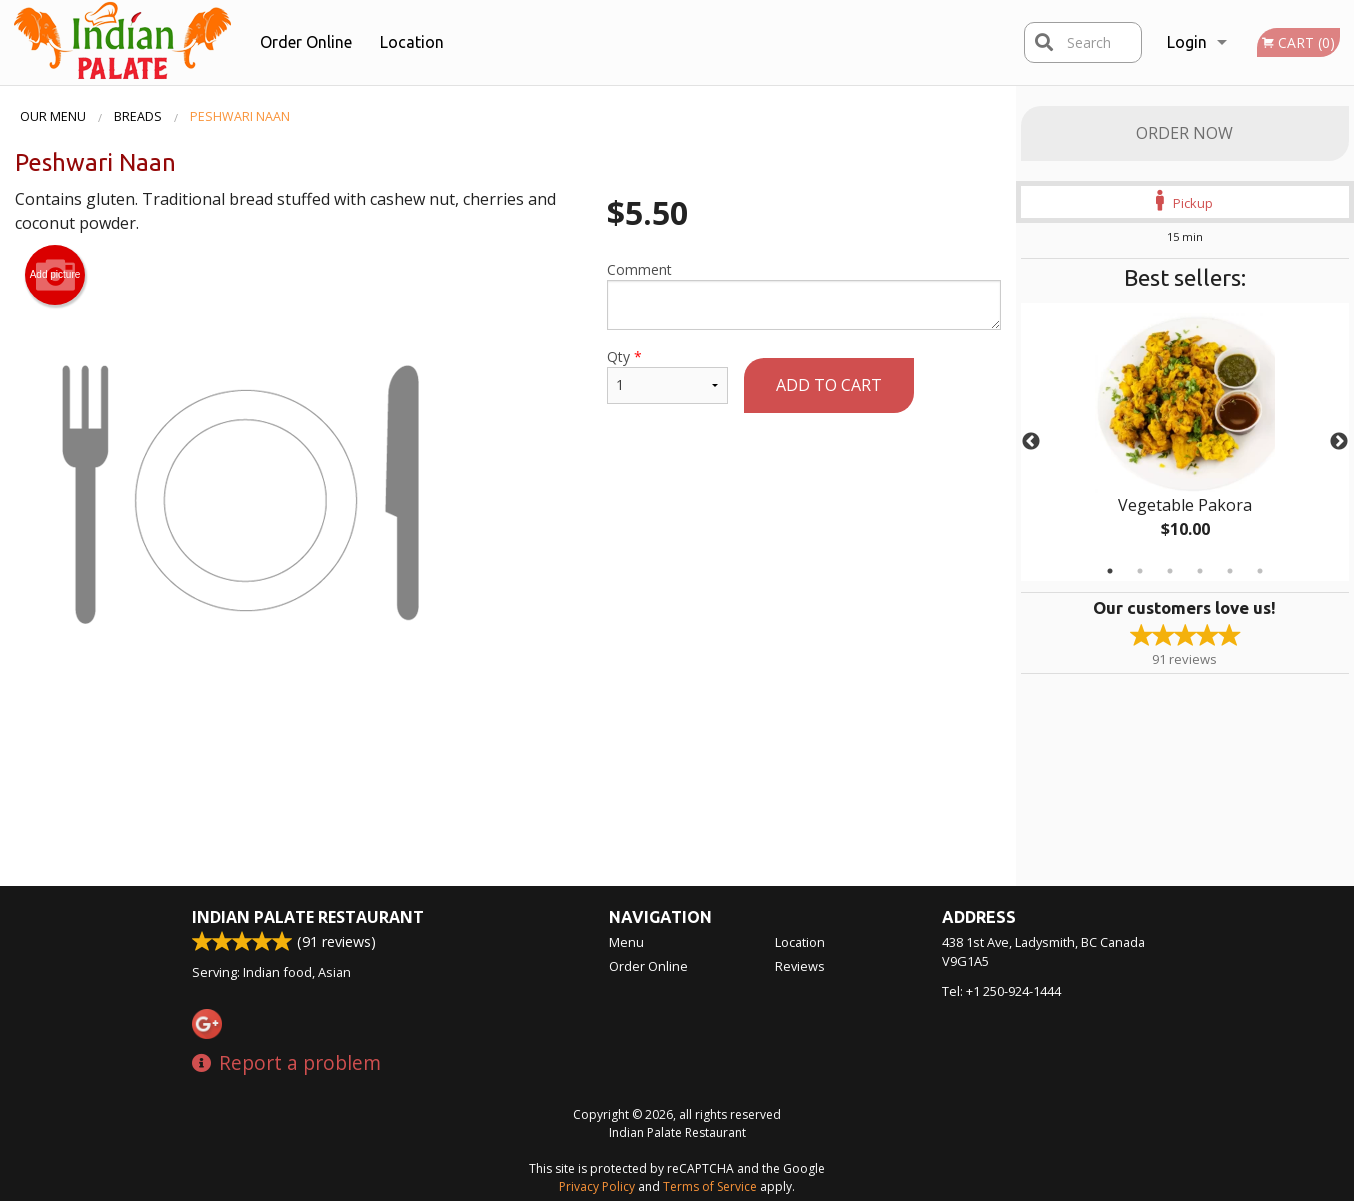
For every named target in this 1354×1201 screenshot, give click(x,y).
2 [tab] (1140, 571)
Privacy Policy (597, 1186)
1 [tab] (1110, 571)
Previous (1031, 442)
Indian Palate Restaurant (308, 917)
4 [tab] (1200, 571)
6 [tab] (1260, 571)
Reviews (800, 966)
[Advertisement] (508, 784)
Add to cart (829, 385)
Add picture (55, 275)
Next (1339, 442)
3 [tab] (1170, 571)
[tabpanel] (1185, 442)
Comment (803, 295)
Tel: (1001, 991)
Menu (626, 942)
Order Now (1184, 133)
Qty (667, 375)
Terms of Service (710, 1186)
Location (412, 42)
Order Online (306, 42)
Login (1187, 42)
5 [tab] (1230, 571)
